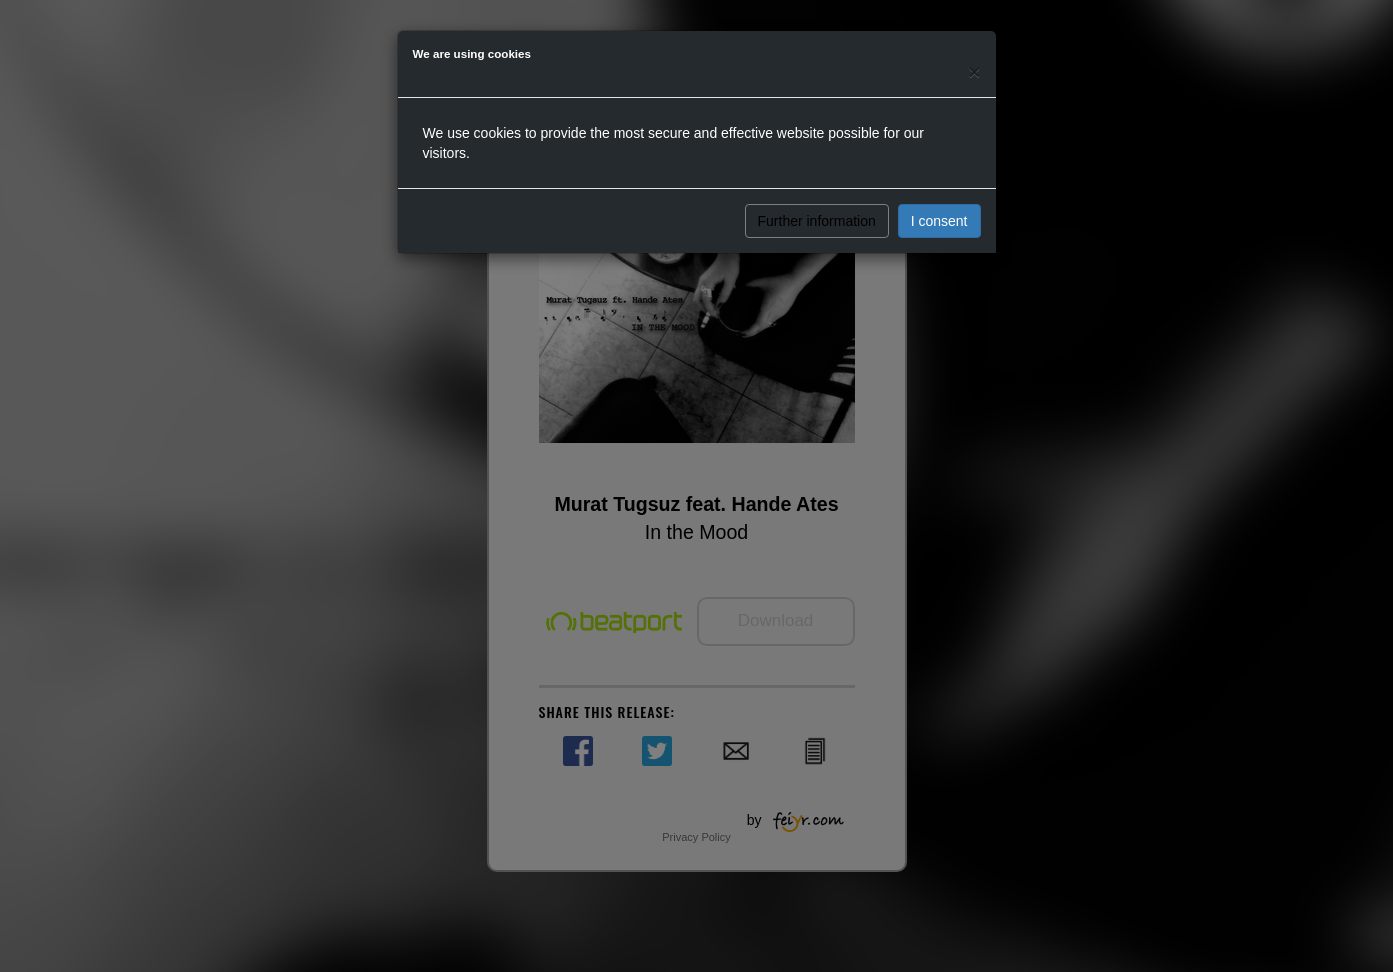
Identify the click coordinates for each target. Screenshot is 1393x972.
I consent (939, 221)
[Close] (974, 71)
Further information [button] (817, 221)
